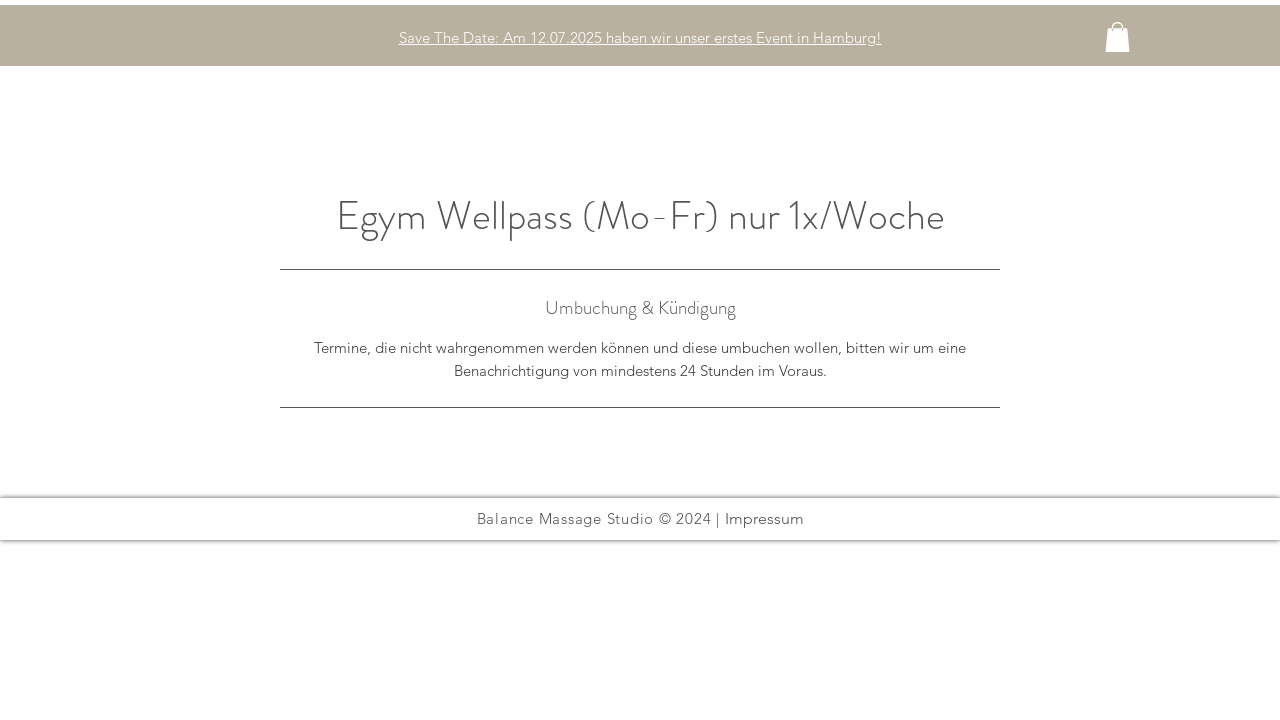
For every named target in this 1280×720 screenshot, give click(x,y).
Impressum (764, 518)
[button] (1117, 37)
